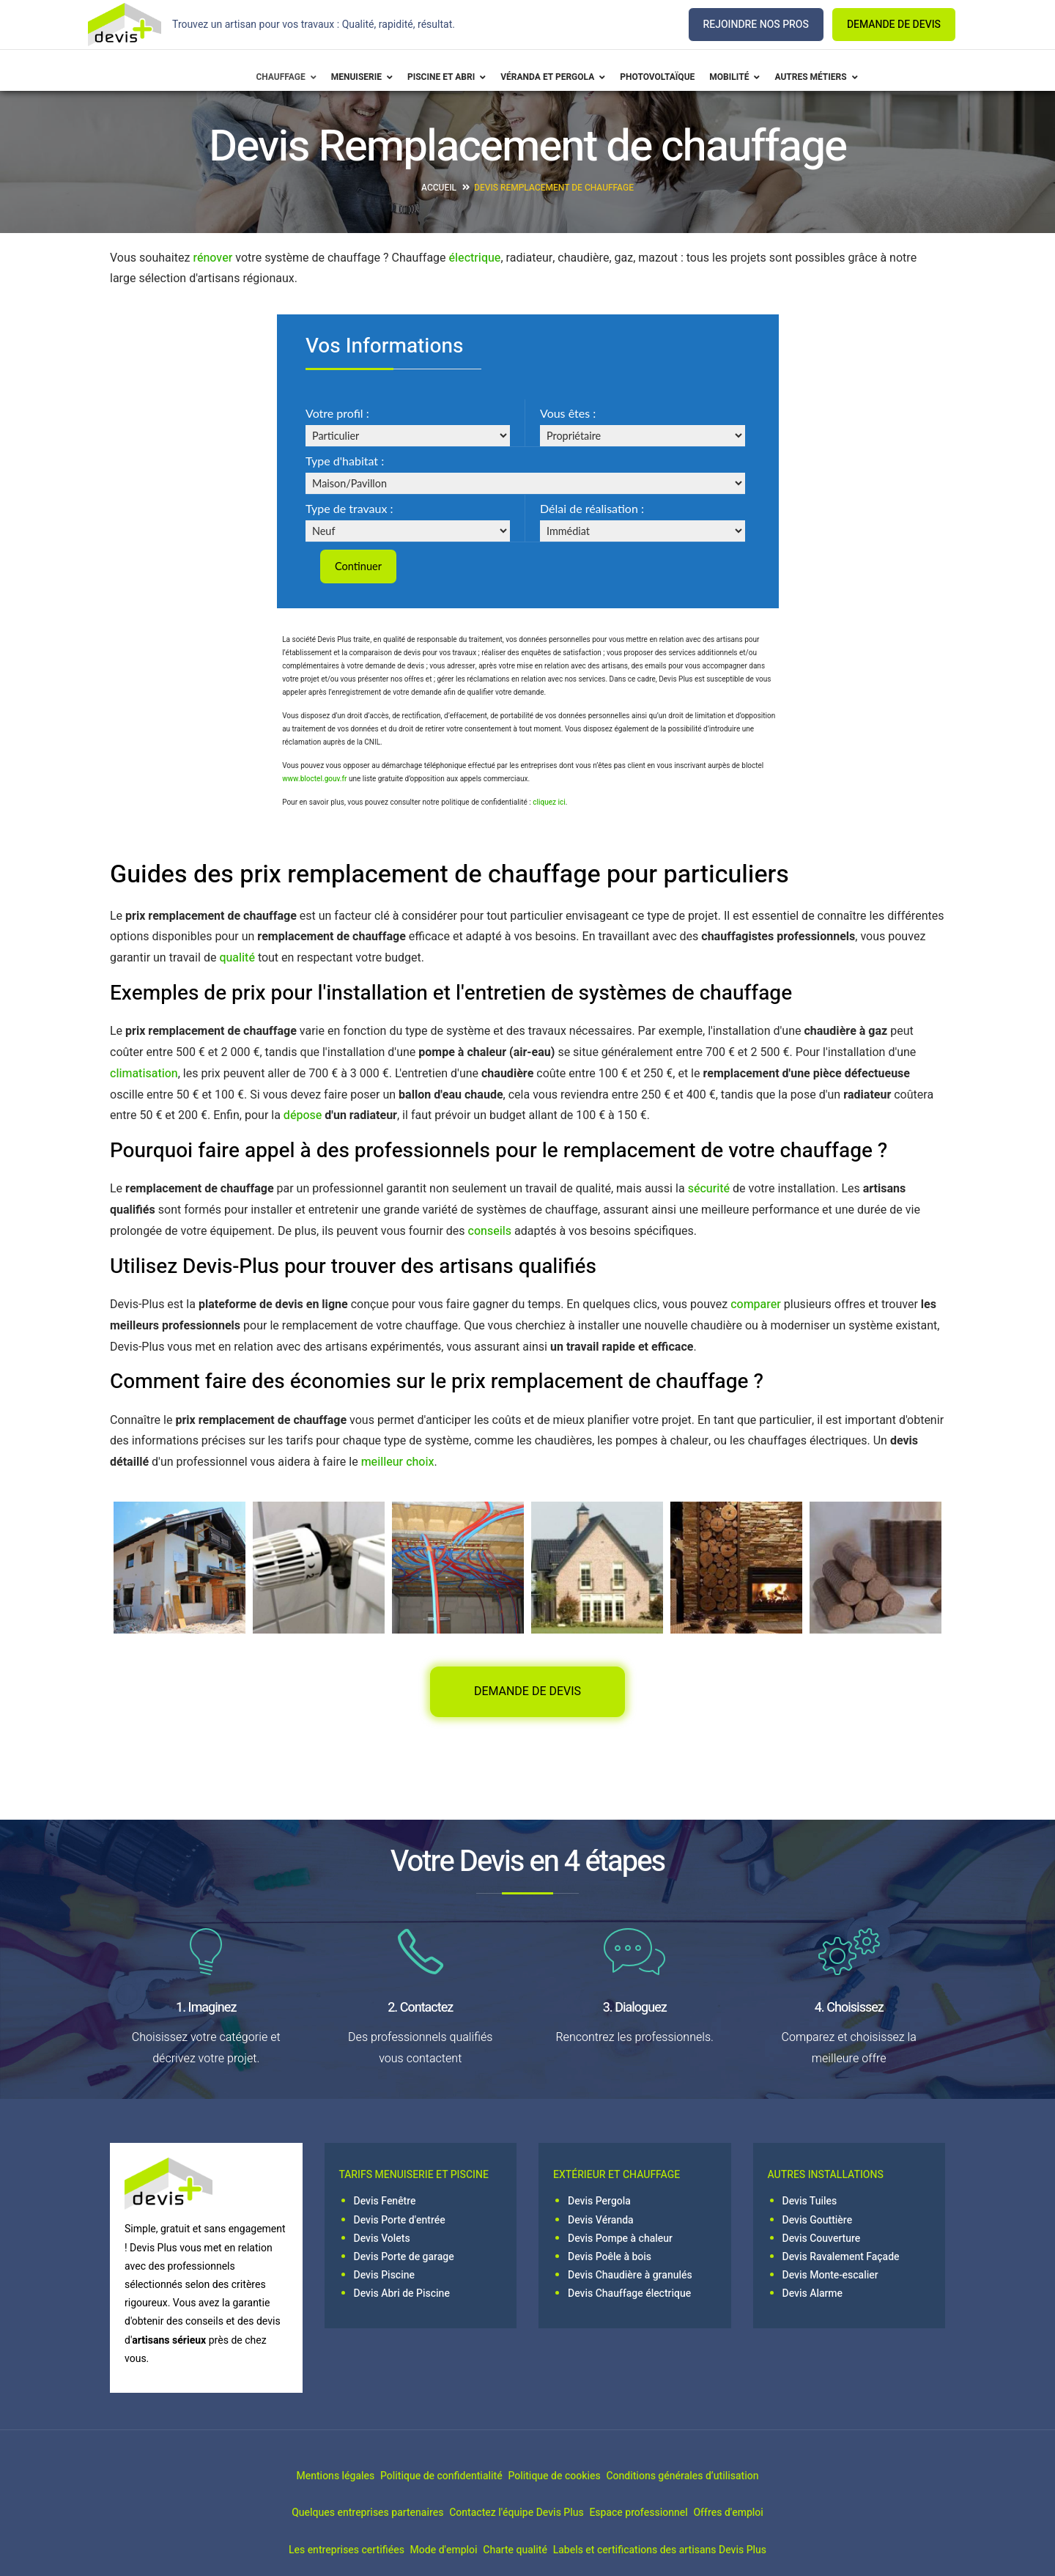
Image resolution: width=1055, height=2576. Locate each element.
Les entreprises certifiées (307, 2551)
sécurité (709, 1191)
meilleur (382, 1464)
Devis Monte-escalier (830, 2277)
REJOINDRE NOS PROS (756, 24)
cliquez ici (549, 805)
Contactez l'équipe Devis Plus (503, 2515)
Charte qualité (528, 2551)
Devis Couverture (821, 2240)
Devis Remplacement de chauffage (554, 187)
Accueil (438, 187)
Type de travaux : (349, 508)
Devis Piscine (384, 2277)
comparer (755, 1306)
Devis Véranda (601, 2221)
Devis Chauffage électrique (629, 2295)
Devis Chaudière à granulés (630, 2277)
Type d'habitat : (345, 461)
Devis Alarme (812, 2295)
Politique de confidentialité (428, 2478)
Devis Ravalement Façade (841, 2259)
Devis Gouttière (817, 2221)
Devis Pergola (599, 2203)
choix (420, 1464)
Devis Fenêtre (385, 2203)
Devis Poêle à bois (609, 2259)
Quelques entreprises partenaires (328, 2515)
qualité (237, 960)
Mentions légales (296, 2478)
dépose (303, 1117)
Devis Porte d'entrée (399, 2221)
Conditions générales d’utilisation (721, 2478)
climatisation (144, 1075)
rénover (212, 258)
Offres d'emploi (767, 2515)
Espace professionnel (651, 2515)
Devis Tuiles (809, 2203)
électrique (475, 258)
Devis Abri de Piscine (402, 2295)
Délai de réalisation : (592, 508)
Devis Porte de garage (404, 2259)
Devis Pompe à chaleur (620, 2240)
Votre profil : (337, 413)
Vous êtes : (568, 413)
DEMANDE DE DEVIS (894, 24)
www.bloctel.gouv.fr (314, 781)
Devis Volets (382, 2240)
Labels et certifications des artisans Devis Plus (698, 2551)
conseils (489, 1233)
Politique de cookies (567, 2478)
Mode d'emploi (430, 2551)
